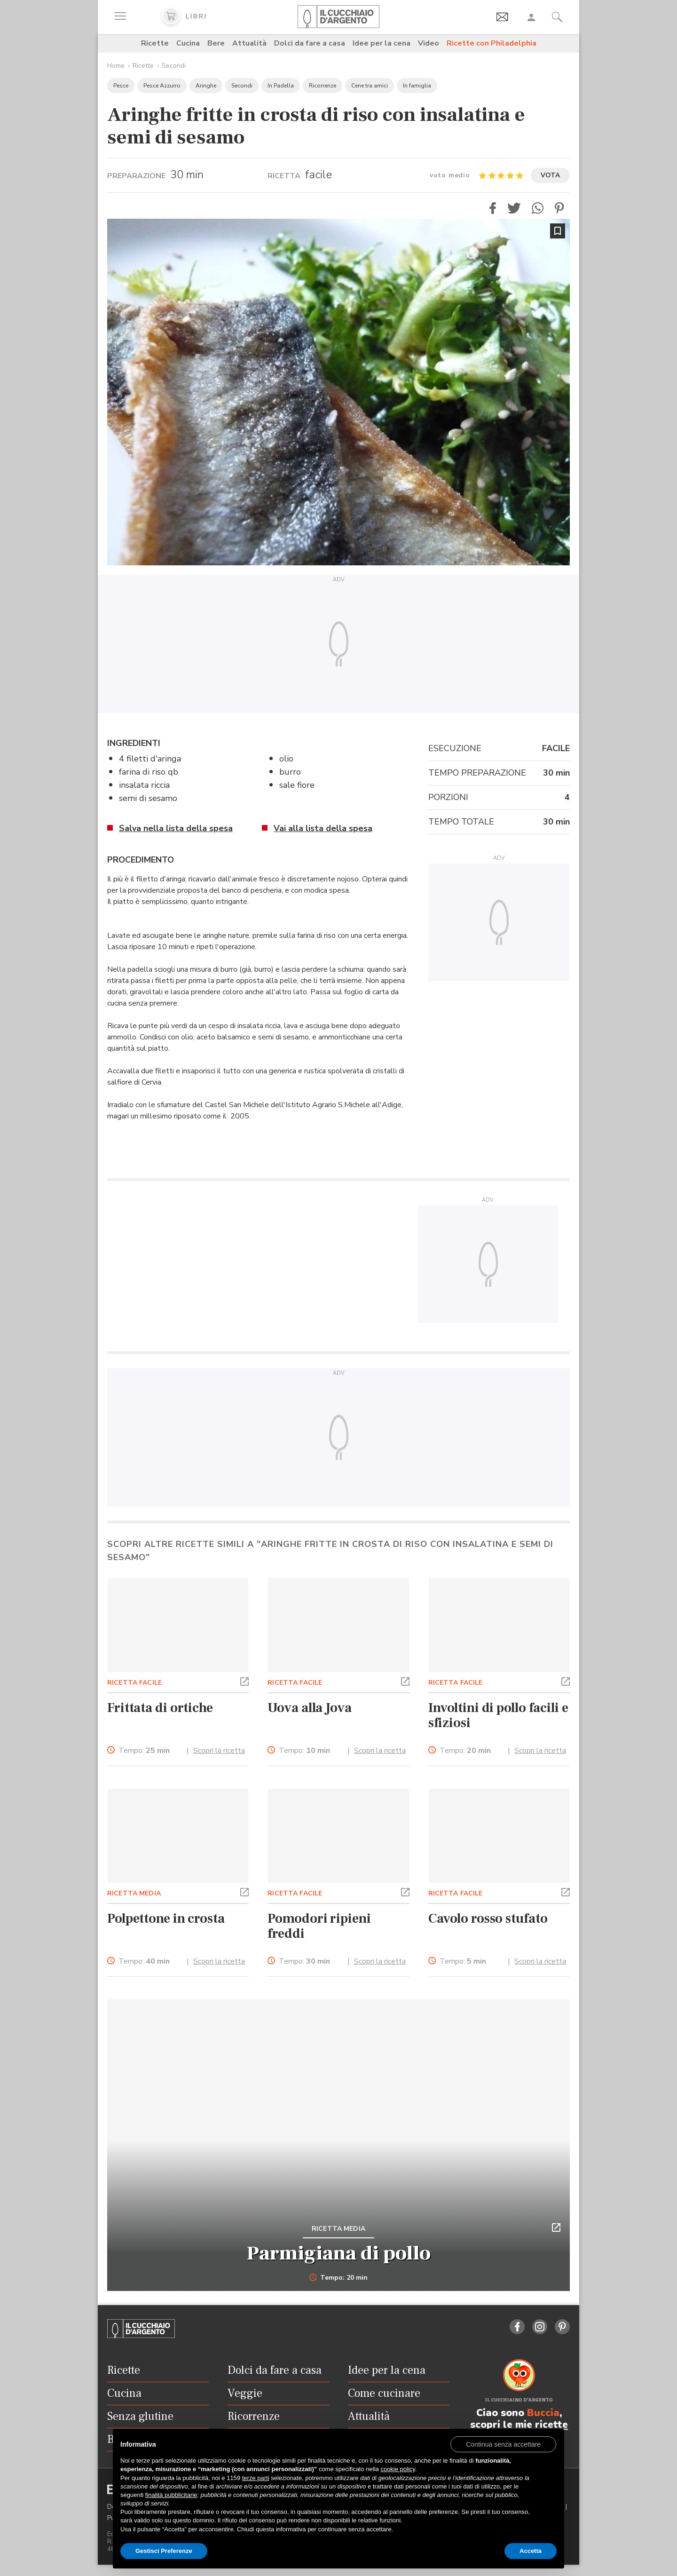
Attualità (249, 43)
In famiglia (417, 85)
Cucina (188, 43)
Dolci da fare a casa (309, 43)
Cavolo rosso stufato (488, 1918)
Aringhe (206, 85)
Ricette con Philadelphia (491, 43)
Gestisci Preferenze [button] (163, 2550)
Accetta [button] (531, 2550)
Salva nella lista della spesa (176, 828)
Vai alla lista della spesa (323, 828)
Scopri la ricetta (219, 1750)
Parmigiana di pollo (339, 2253)
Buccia (543, 2412)
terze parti (255, 2477)
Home (116, 65)
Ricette (155, 43)
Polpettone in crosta (166, 1918)
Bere (216, 43)
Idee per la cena (381, 43)
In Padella (281, 85)
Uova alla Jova (309, 1707)
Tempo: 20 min (338, 2278)
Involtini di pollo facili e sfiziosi (498, 1715)
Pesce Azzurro (162, 85)
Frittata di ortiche (160, 1707)
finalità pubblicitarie (171, 2494)
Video (428, 43)
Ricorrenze (322, 85)
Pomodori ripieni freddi (319, 1926)
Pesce (120, 85)
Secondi (174, 65)
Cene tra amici (369, 85)
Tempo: (144, 1751)
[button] (492, 208)
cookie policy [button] (397, 2469)
